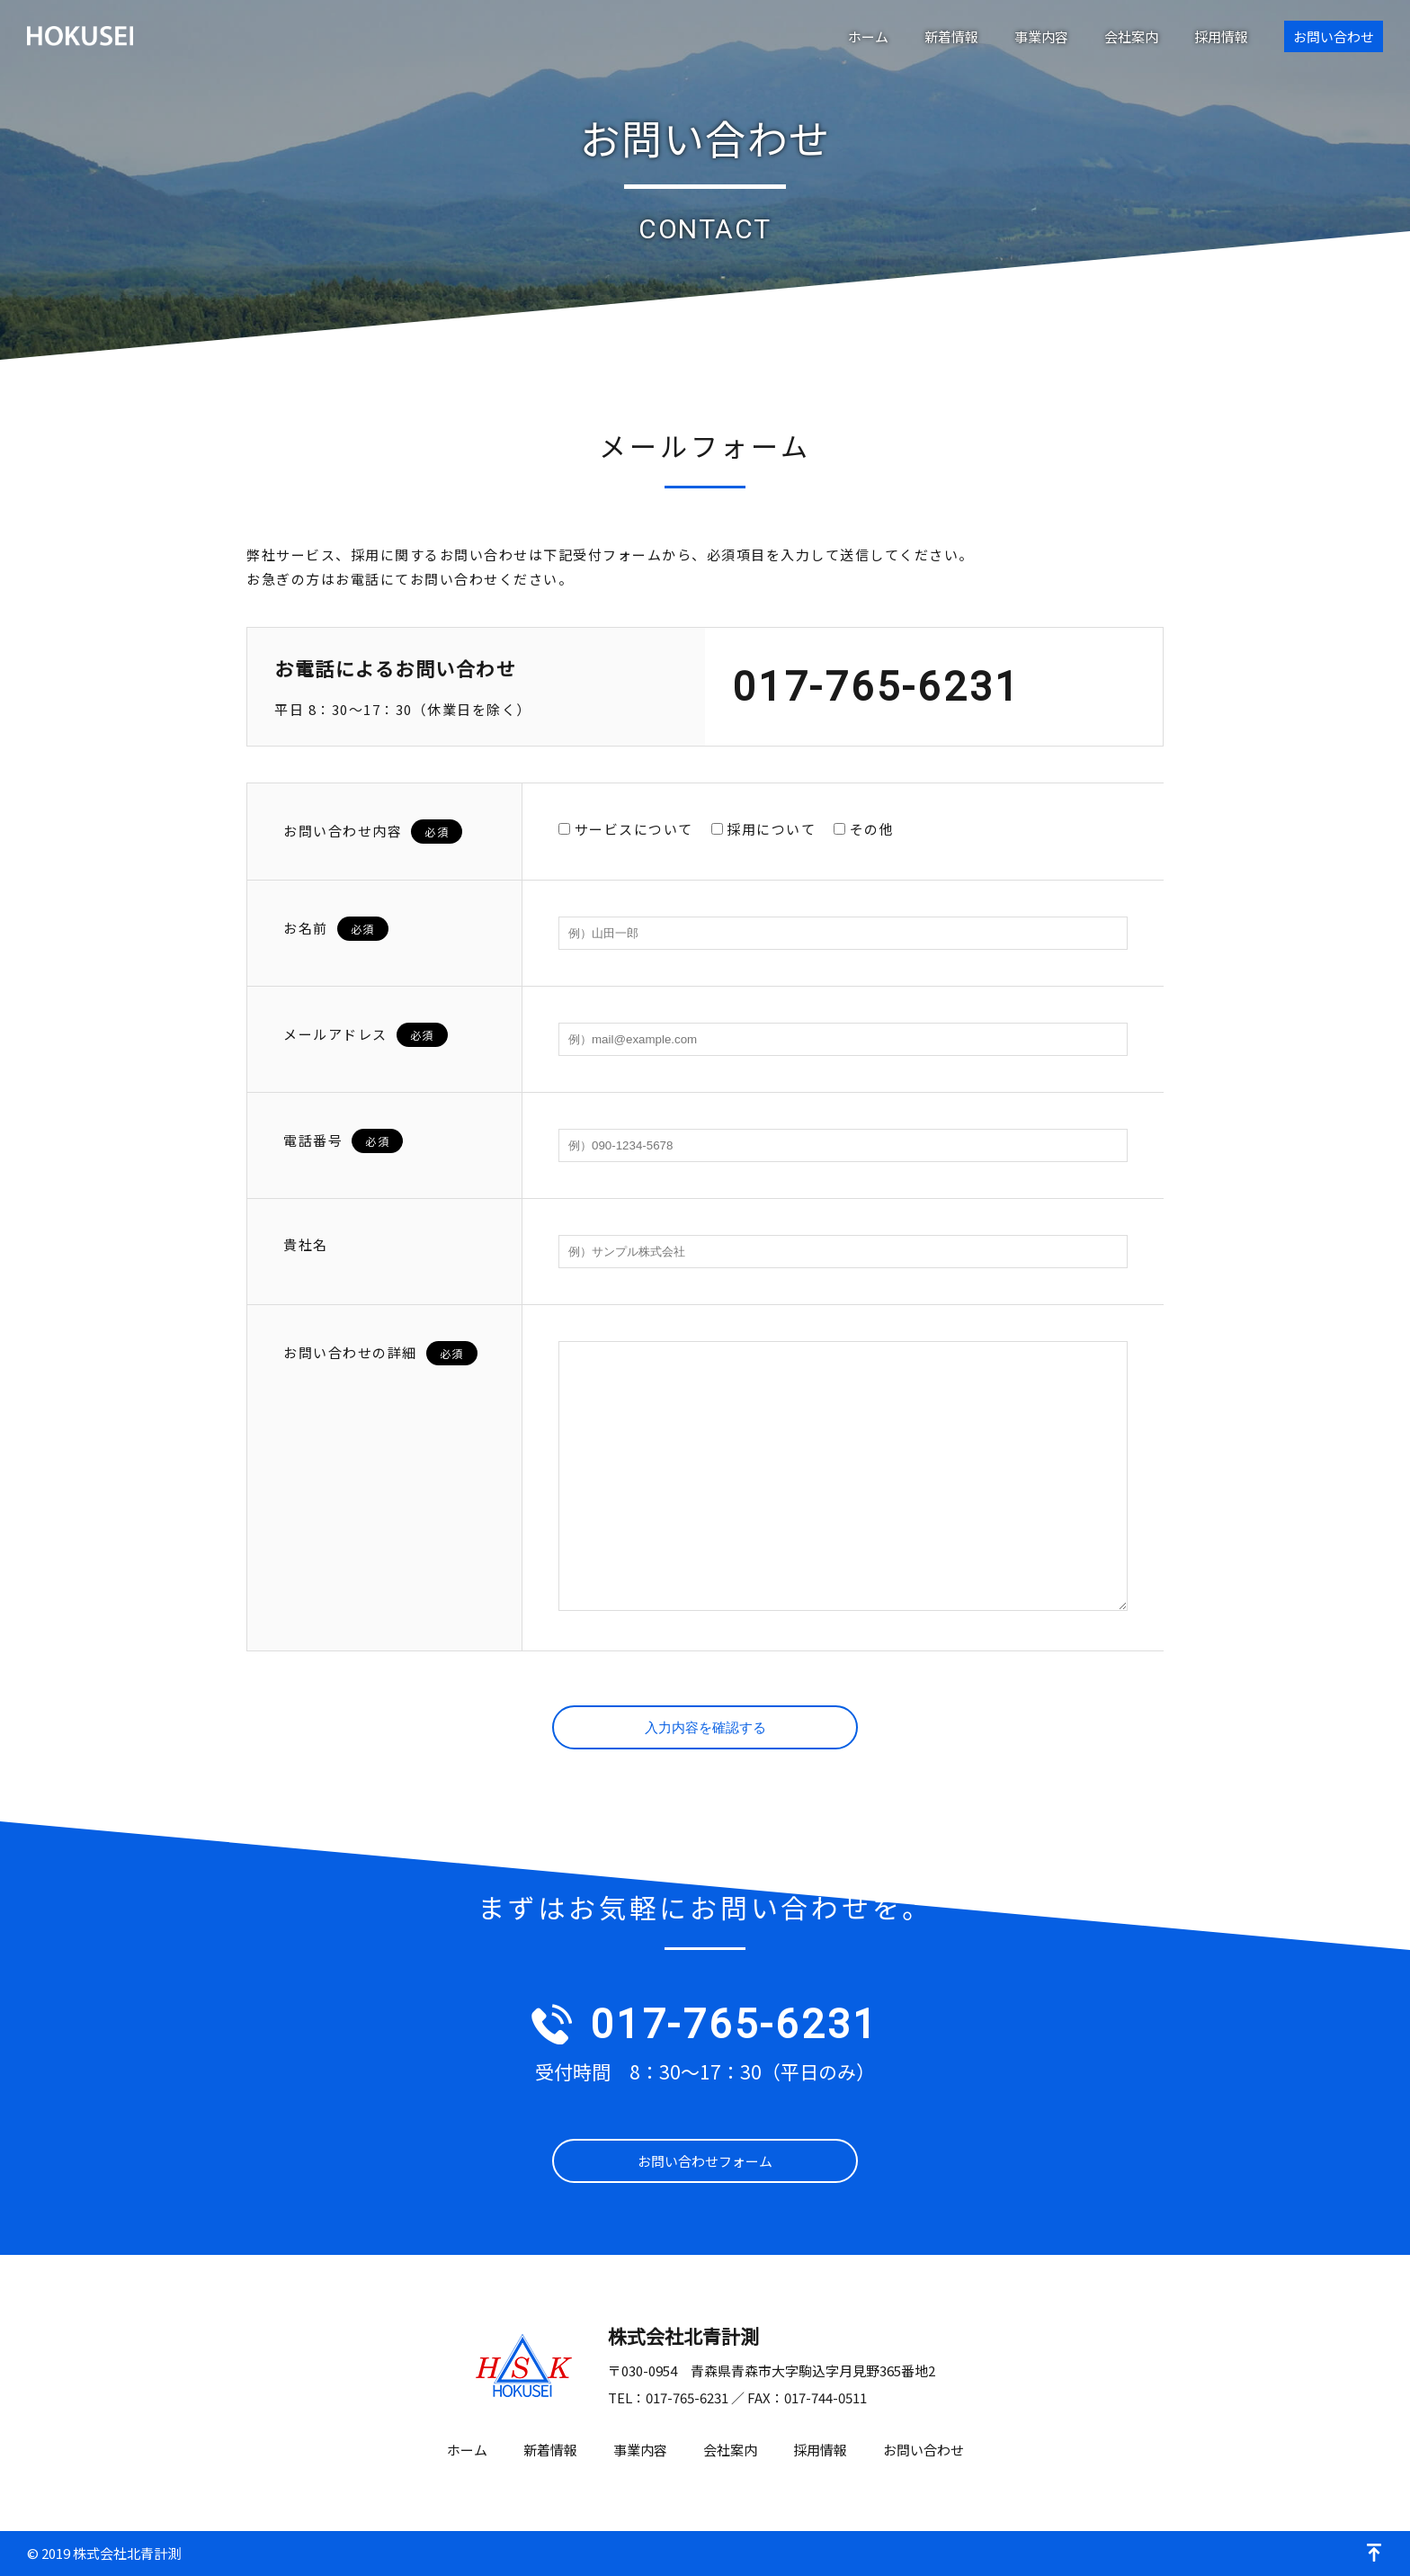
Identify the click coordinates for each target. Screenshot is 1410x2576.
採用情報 (1221, 36)
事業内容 (1041, 36)
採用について (764, 828)
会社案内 (1131, 36)
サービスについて (625, 828)
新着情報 (951, 36)
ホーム (868, 36)
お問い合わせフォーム (705, 2160)
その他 (864, 828)
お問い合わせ (1333, 36)
